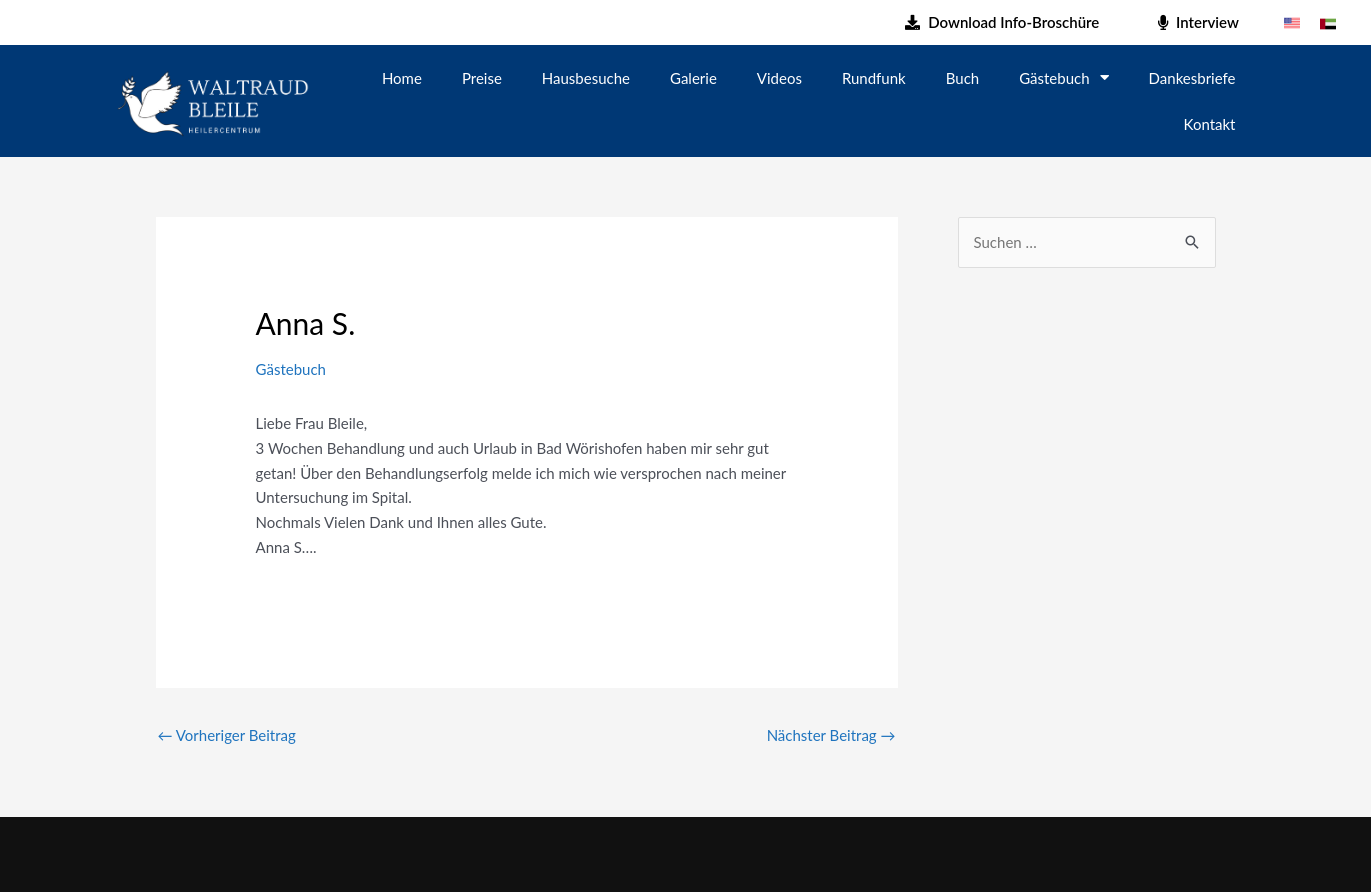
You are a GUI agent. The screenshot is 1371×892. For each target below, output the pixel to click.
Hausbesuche (586, 78)
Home (402, 78)
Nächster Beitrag (831, 735)
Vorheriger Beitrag (227, 735)
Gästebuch (1063, 77)
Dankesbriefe (1192, 78)
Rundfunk (874, 78)
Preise (482, 78)
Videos (779, 78)
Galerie (693, 78)
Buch (962, 78)
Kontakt (1210, 124)
